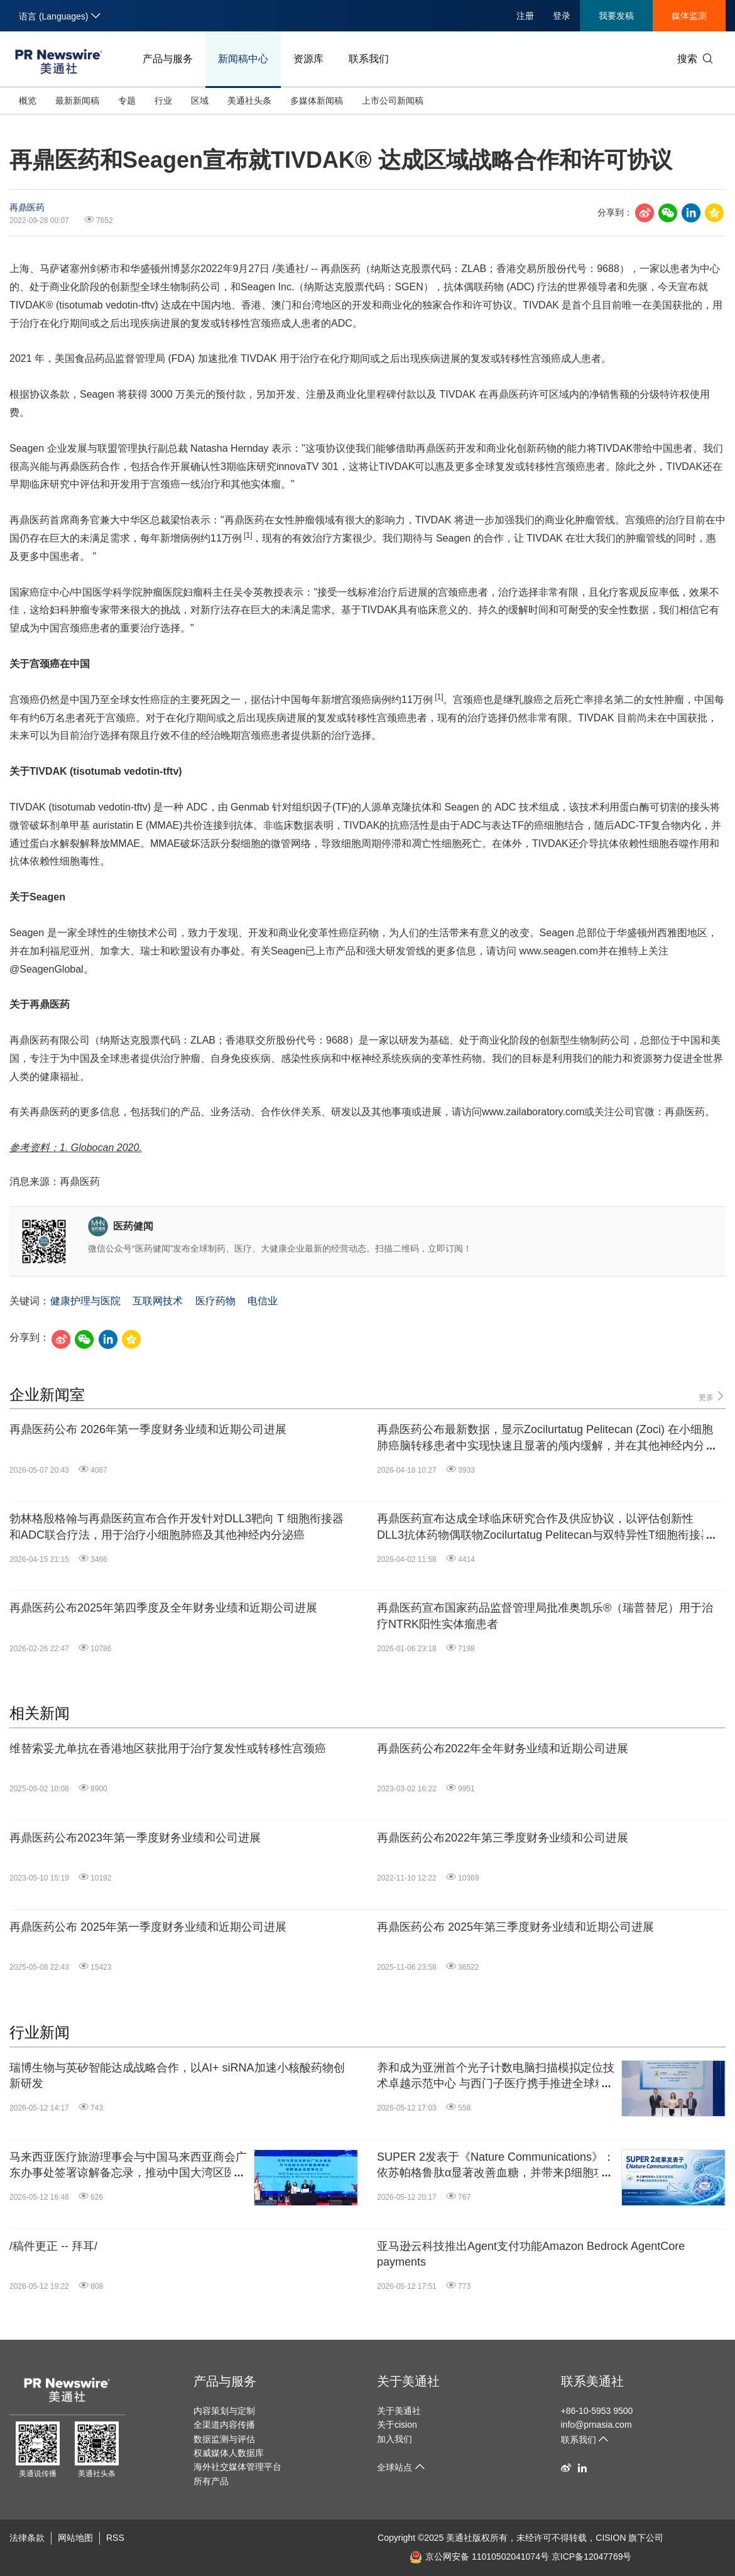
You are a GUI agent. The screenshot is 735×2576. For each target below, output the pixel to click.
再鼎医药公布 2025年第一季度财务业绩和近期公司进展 (147, 1927)
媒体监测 (689, 16)
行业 (163, 101)
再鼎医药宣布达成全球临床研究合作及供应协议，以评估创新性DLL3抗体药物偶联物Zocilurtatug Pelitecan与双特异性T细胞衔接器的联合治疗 (544, 1527)
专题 (127, 101)
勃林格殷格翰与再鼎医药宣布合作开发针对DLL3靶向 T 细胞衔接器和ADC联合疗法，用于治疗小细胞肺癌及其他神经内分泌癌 (176, 1526)
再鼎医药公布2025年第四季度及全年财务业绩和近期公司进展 (163, 1608)
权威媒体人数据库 (228, 2453)
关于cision (397, 2425)
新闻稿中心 (243, 58)
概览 (27, 101)
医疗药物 (215, 1301)
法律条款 (27, 2538)
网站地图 (75, 2538)
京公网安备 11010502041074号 (479, 2556)
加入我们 (394, 2439)
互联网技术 (158, 1301)
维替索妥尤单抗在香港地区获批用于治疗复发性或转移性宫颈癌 (167, 1748)
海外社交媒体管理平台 (237, 2467)
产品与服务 (168, 58)
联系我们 (369, 58)
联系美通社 (592, 2381)
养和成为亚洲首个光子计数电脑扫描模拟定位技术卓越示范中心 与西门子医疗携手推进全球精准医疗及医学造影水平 (495, 2076)
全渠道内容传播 (224, 2425)
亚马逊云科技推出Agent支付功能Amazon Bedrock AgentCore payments (531, 2254)
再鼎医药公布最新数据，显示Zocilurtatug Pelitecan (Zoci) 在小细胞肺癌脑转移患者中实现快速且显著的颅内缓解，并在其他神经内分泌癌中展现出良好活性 (546, 1438)
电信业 (263, 1301)
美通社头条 (249, 101)
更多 (712, 1396)
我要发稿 (616, 16)
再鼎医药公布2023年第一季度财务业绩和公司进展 (135, 1837)
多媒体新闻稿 (316, 101)
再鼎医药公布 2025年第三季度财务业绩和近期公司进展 (515, 1927)
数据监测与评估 (224, 2439)
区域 (200, 101)
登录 (561, 16)
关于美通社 (408, 2381)
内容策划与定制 (224, 2411)
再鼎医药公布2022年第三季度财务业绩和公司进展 (502, 1837)
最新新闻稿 (77, 101)
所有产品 (211, 2481)
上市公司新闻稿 (392, 101)
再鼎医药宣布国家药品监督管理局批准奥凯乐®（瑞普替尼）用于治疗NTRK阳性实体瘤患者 (545, 1616)
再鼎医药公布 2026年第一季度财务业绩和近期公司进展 (147, 1429)
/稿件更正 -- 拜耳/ (53, 2246)
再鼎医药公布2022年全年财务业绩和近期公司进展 (502, 1748)
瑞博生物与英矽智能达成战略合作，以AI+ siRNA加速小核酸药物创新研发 (177, 2075)
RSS (115, 2538)
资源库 (308, 58)
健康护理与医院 (85, 1301)
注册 (525, 16)
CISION (611, 2538)
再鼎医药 (27, 207)
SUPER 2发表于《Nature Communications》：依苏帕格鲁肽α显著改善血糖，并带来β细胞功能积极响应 (495, 2166)
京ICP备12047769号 (592, 2556)
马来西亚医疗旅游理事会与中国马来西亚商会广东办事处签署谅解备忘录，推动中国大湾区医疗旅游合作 (128, 2166)
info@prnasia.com (596, 2425)
